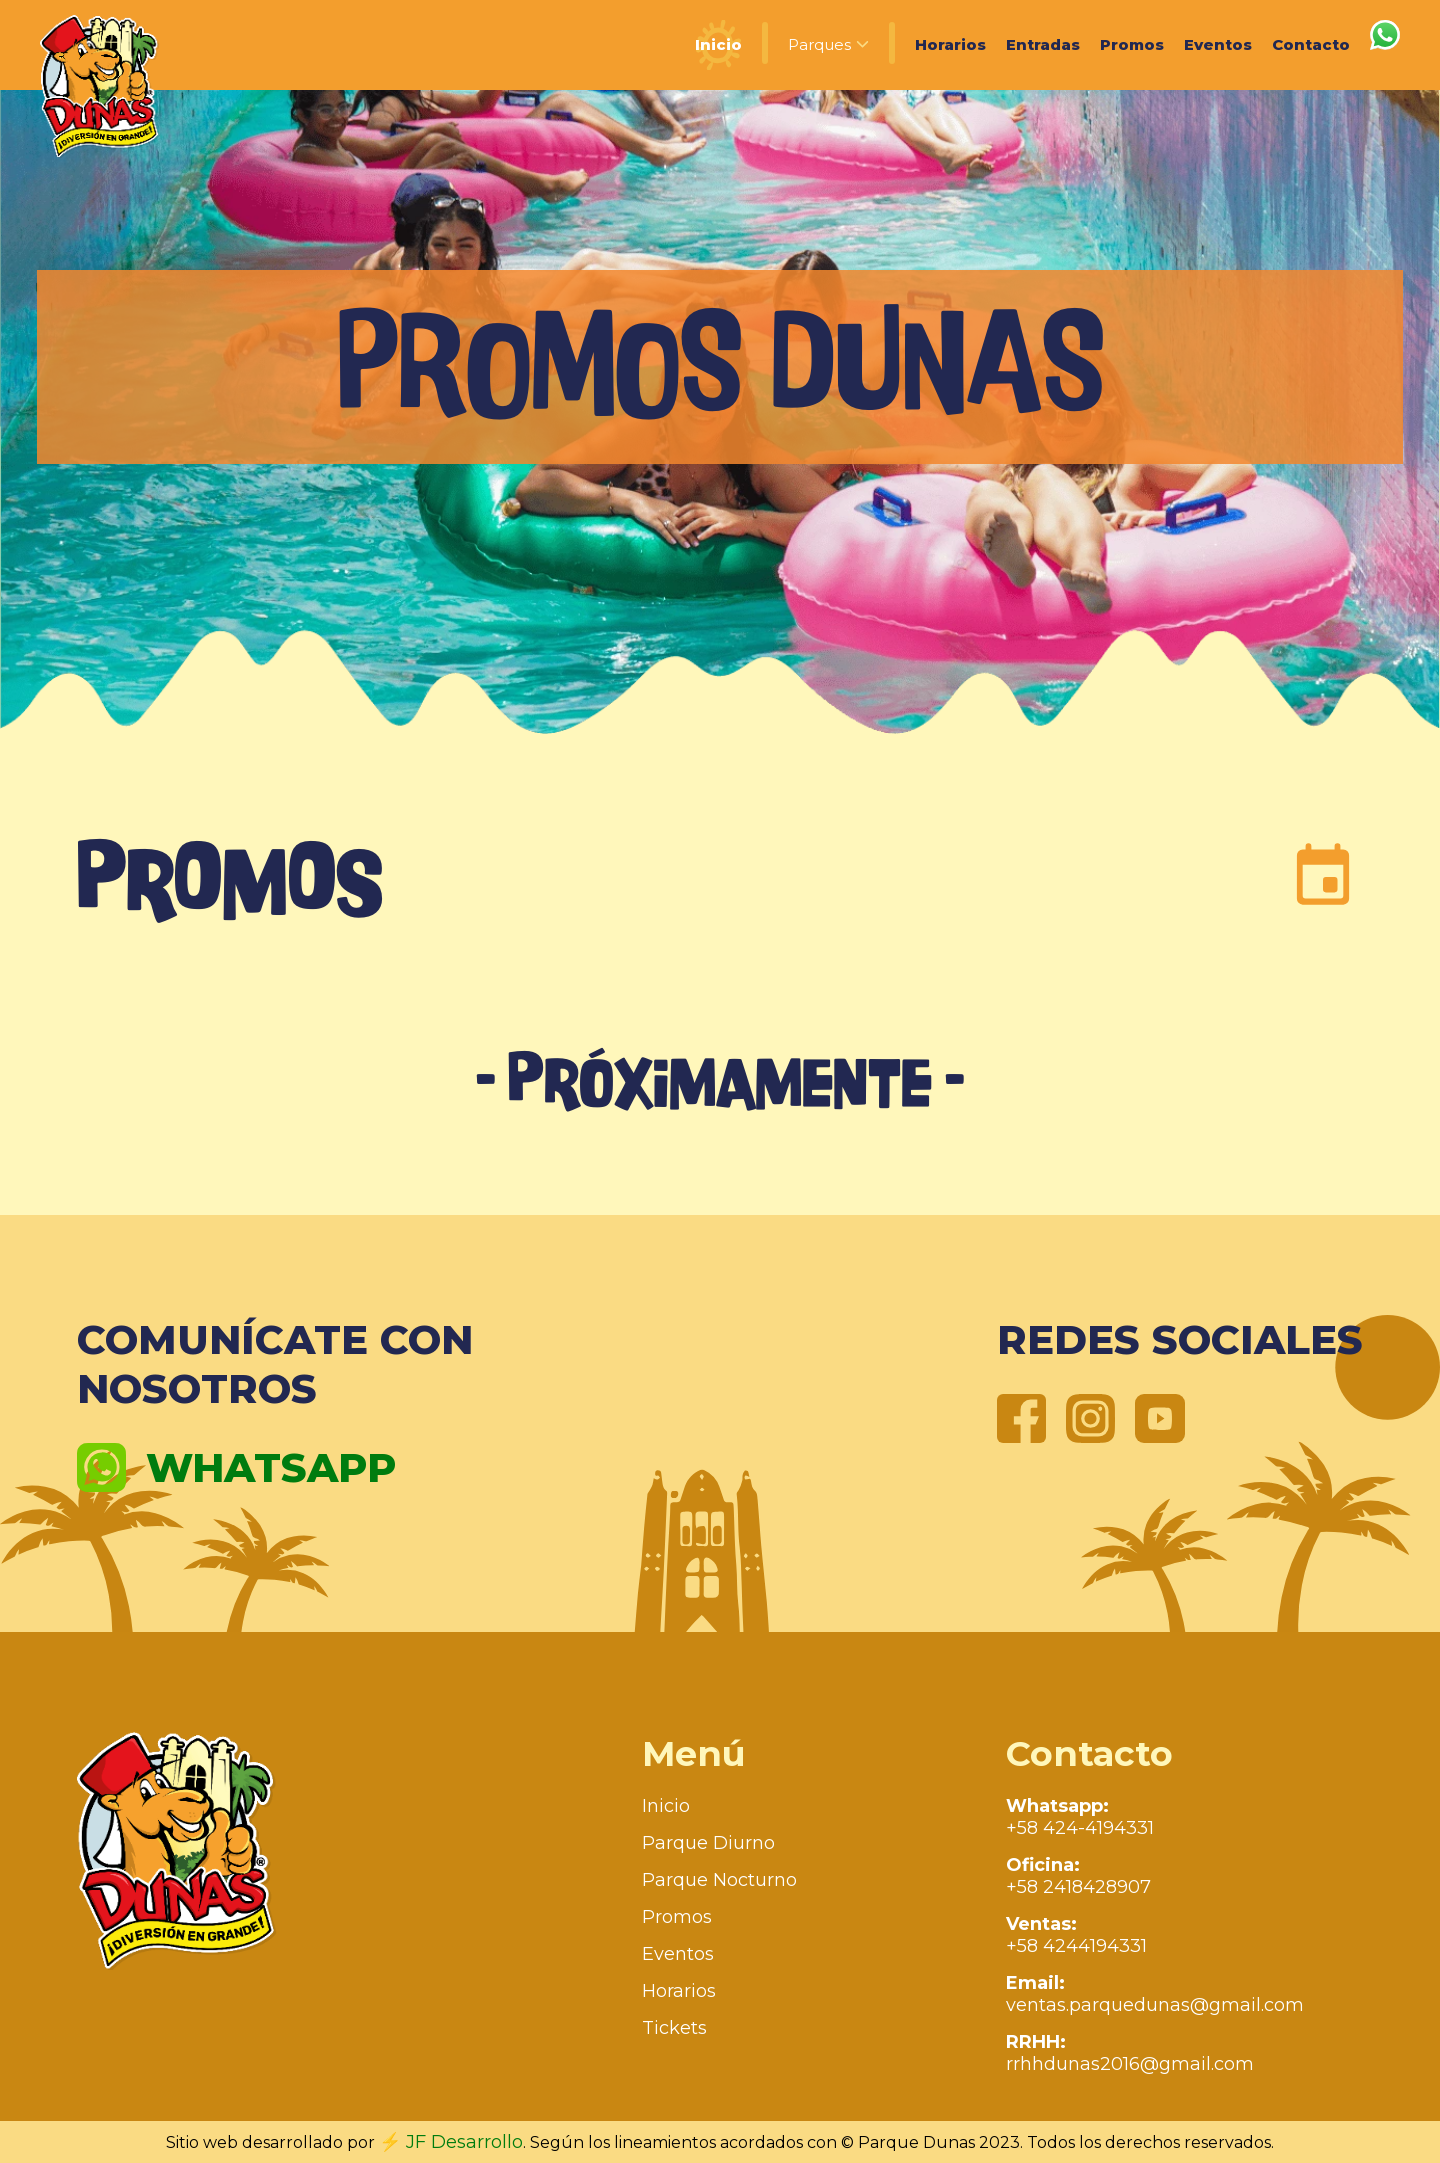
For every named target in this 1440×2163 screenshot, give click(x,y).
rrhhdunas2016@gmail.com (1130, 2053)
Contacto (1311, 44)
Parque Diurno (708, 1843)
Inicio (718, 44)
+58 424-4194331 (1080, 1817)
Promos (1132, 44)
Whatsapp (236, 1467)
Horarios (950, 44)
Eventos (1218, 44)
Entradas (1043, 44)
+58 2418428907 (1078, 1876)
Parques (828, 45)
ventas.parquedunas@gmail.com (1155, 1994)
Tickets (674, 2028)
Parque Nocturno (719, 1880)
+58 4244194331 (1076, 1935)
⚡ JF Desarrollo (451, 2142)
